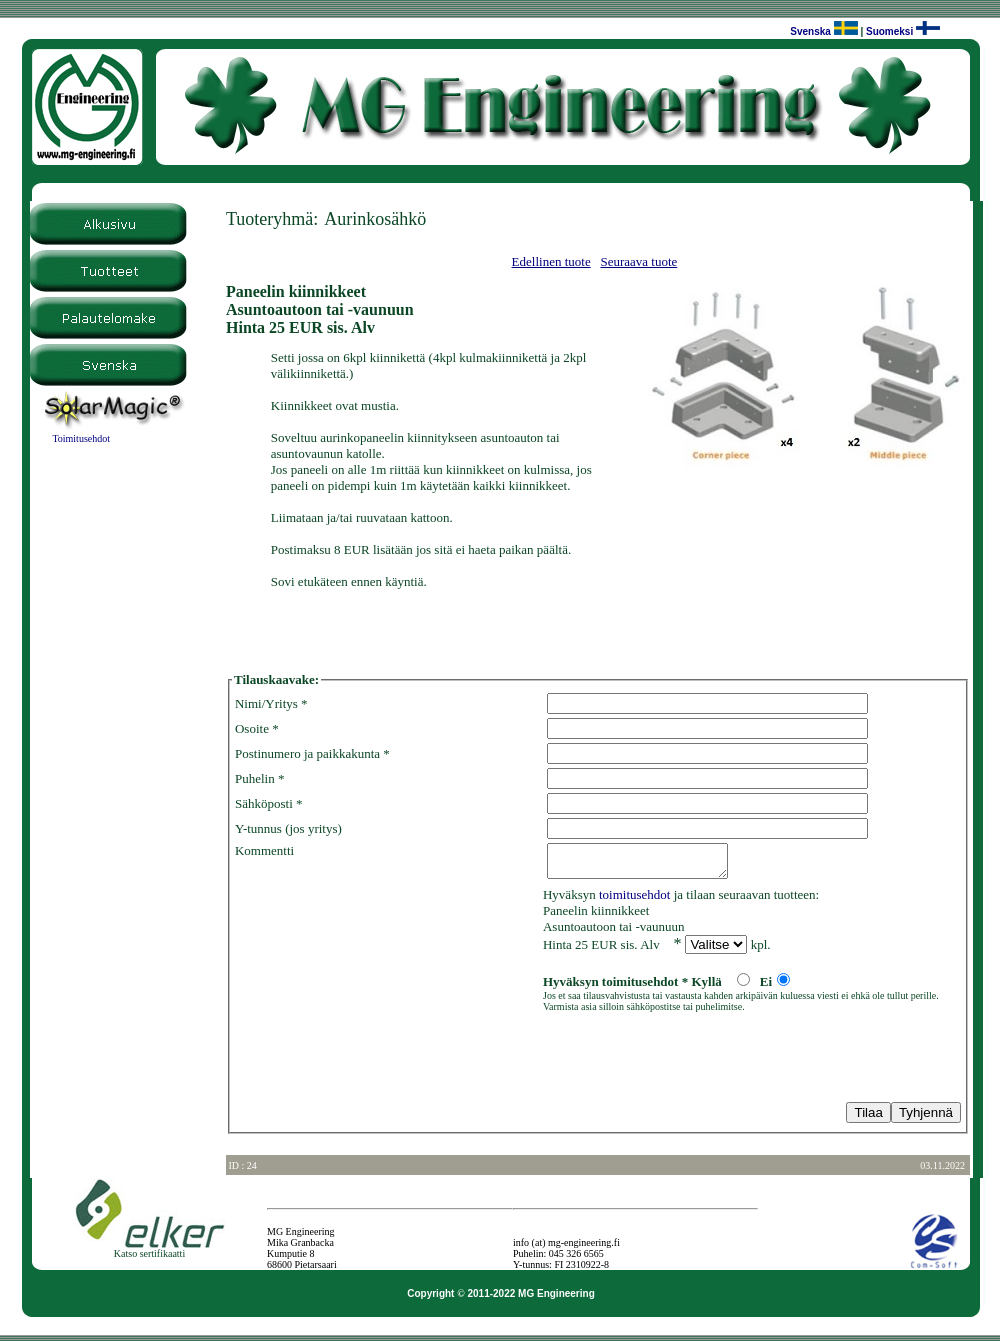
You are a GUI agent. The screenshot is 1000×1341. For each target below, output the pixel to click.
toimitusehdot (635, 900)
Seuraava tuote (638, 261)
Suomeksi (889, 31)
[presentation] (387, 1061)
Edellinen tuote (551, 261)
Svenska (810, 31)
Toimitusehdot (81, 438)
